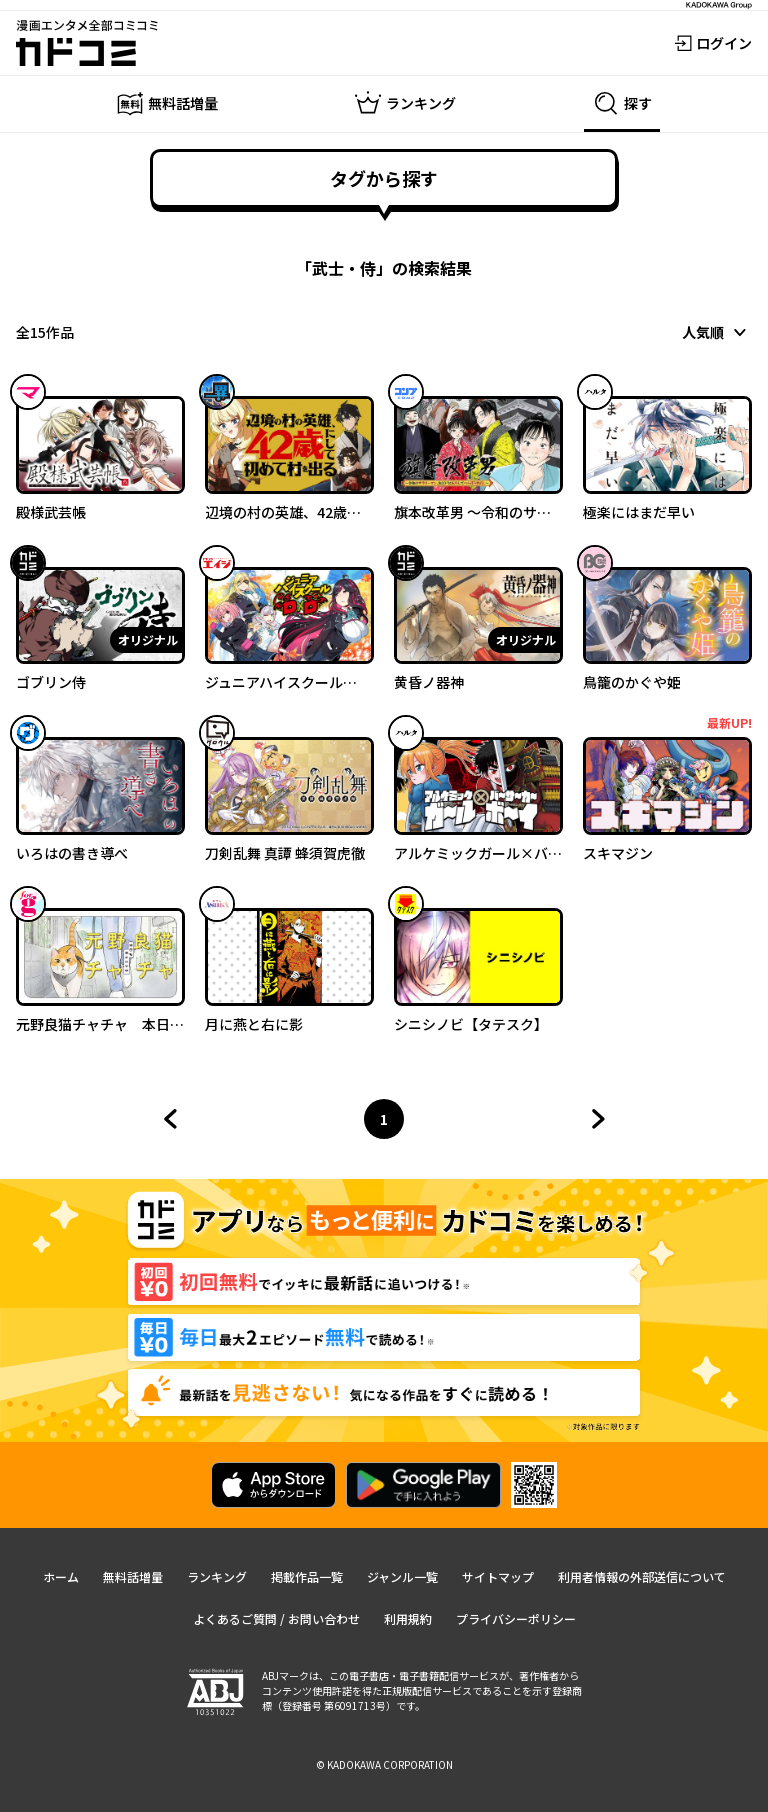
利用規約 (408, 1618)
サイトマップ (498, 1576)
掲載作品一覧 (307, 1576)
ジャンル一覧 (402, 1576)
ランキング (217, 1576)
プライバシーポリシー (516, 1618)
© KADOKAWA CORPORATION (384, 1764)
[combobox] (717, 332)
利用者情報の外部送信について (642, 1576)
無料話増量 (133, 1576)
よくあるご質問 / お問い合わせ (276, 1618)
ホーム (61, 1576)
